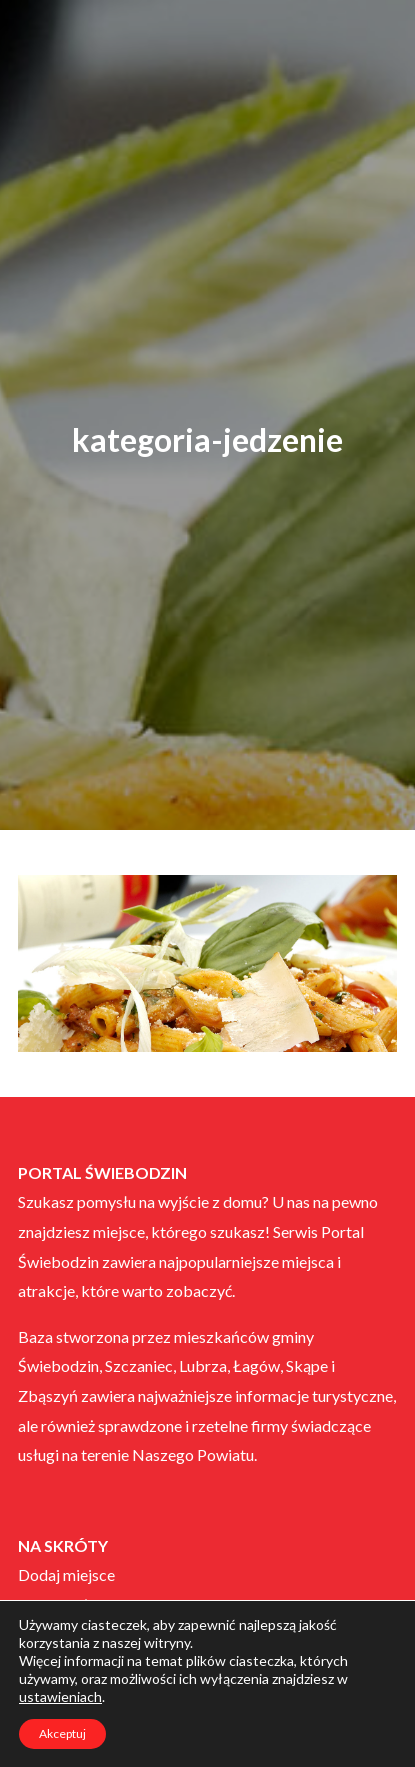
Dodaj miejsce (66, 1574)
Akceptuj (62, 1733)
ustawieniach (60, 1696)
